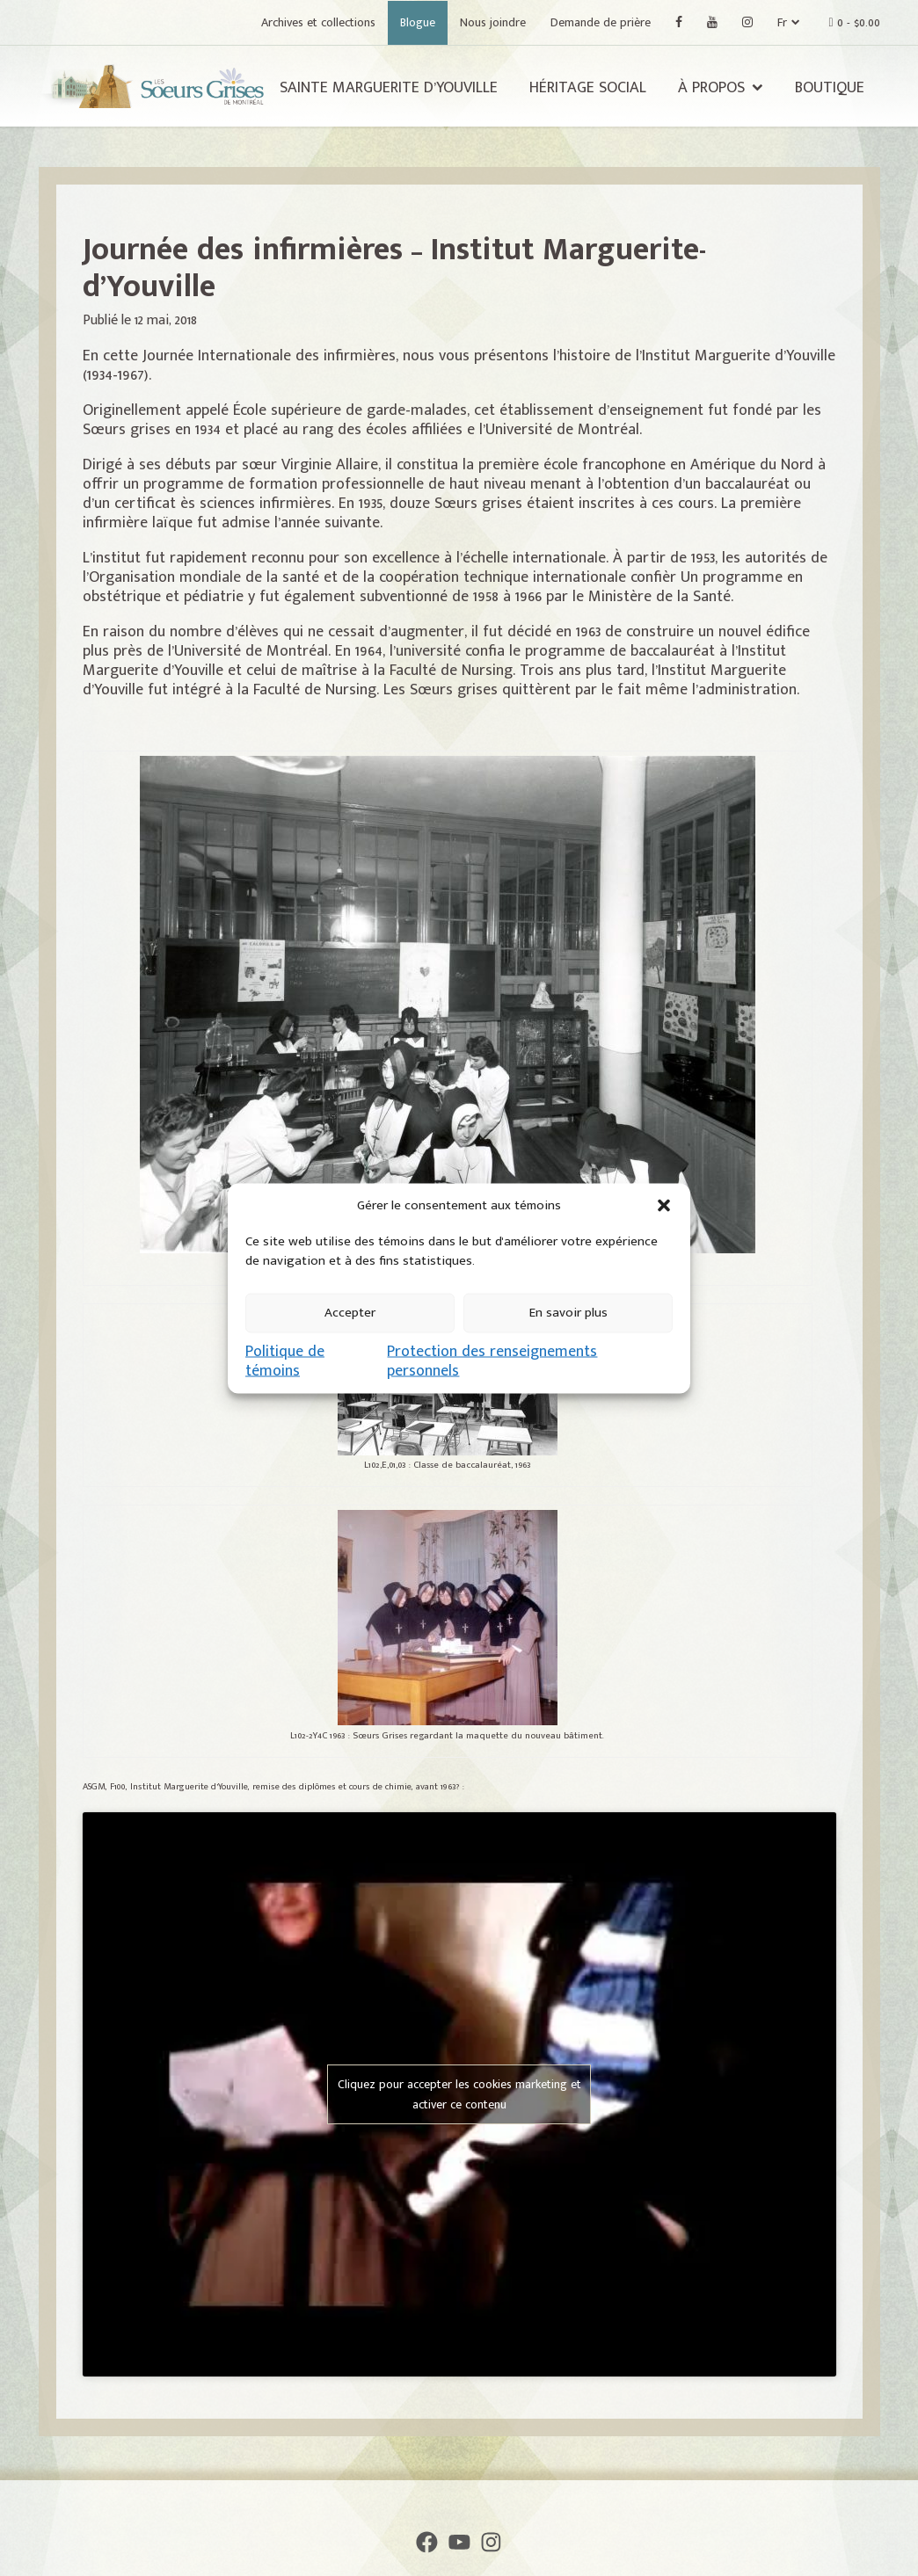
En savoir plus (568, 1313)
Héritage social (587, 88)
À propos (711, 88)
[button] (664, 1205)
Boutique (829, 88)
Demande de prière (600, 22)
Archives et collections (318, 22)
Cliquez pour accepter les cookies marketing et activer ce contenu (459, 2094)
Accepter (349, 1313)
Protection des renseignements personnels (492, 1360)
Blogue (417, 22)
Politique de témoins (284, 1360)
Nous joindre (493, 22)
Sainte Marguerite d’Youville (389, 88)
